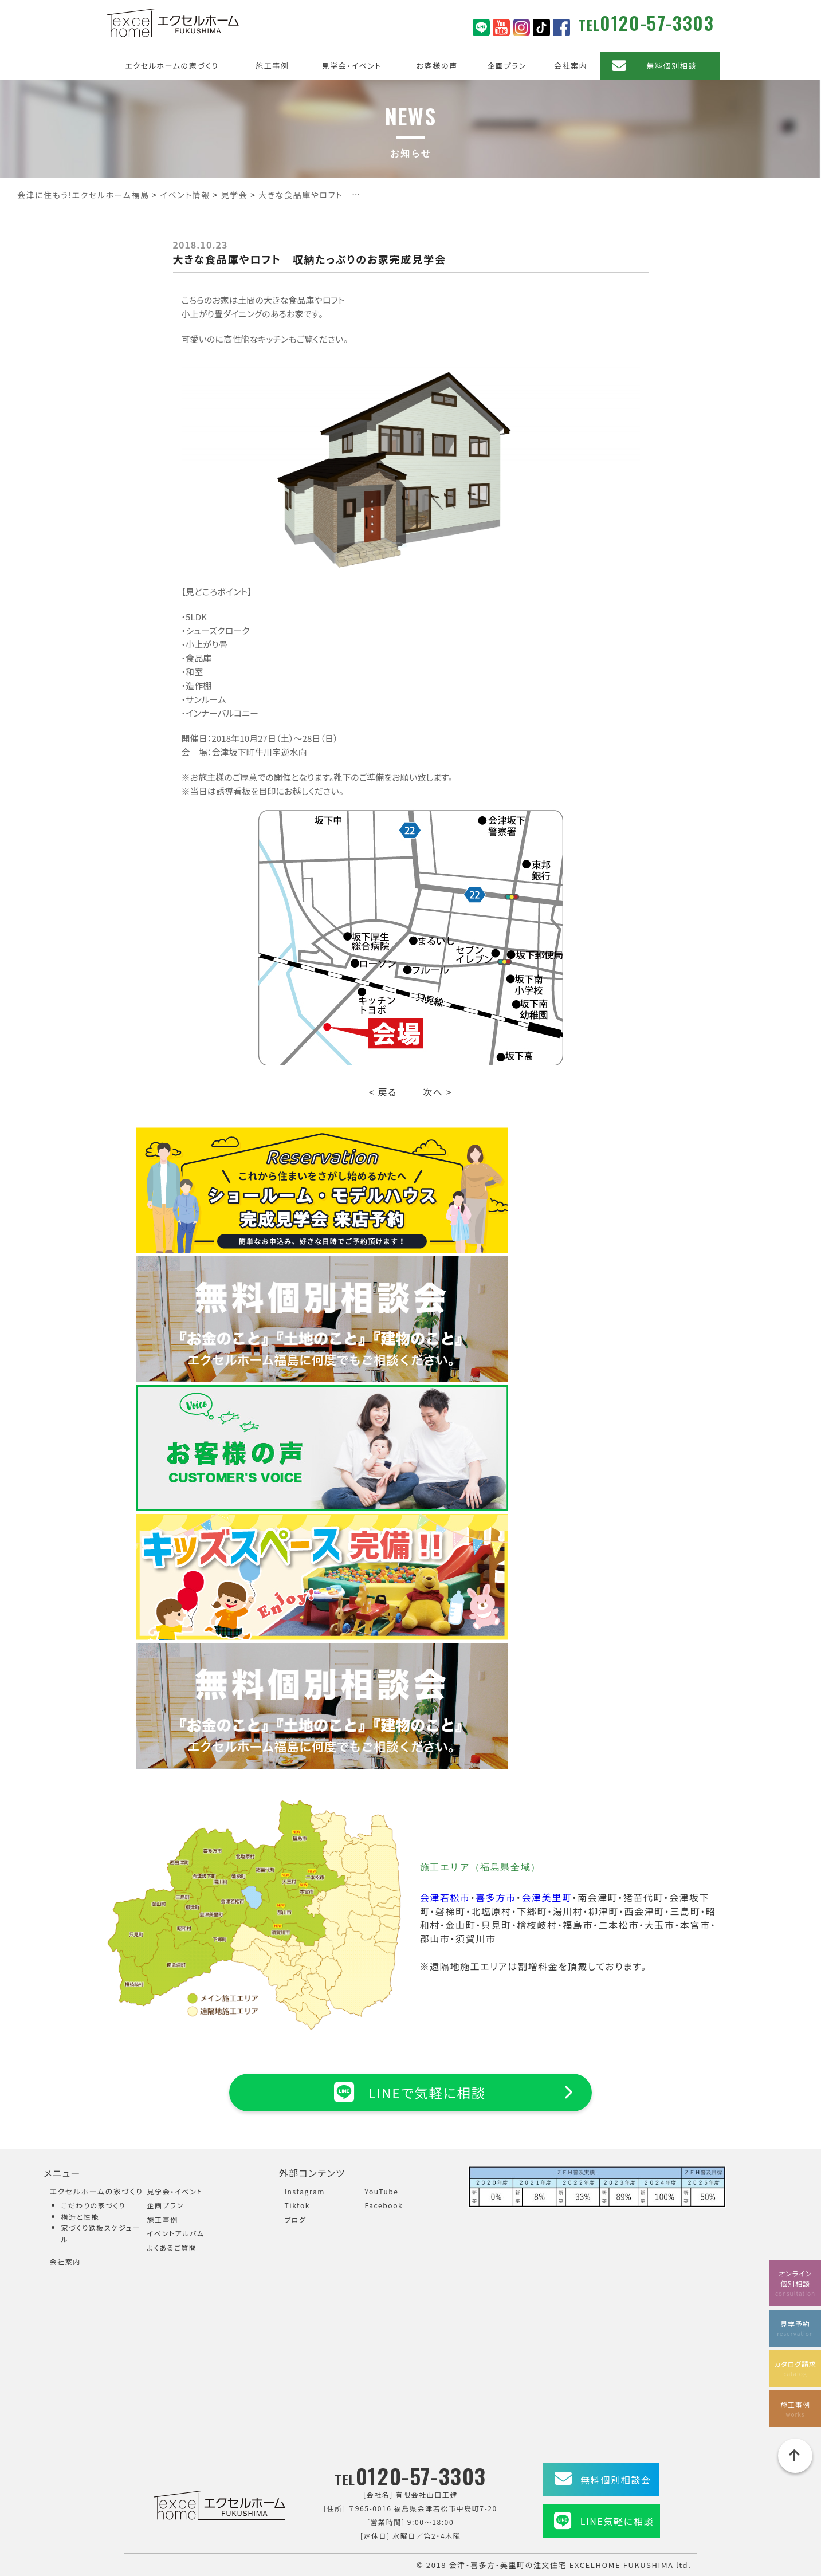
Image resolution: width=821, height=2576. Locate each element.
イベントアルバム (176, 2233)
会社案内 (570, 65)
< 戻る (383, 1092)
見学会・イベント (352, 65)
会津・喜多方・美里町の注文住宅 (508, 2564)
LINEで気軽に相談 (410, 2092)
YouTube (382, 2191)
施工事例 (272, 65)
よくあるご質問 (172, 2247)
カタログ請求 (795, 2368)
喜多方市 (496, 1897)
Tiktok (298, 2205)
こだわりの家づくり (93, 2205)
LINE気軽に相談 (617, 2521)
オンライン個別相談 (795, 2281)
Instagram (305, 2191)
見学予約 (795, 2327)
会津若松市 (445, 1897)
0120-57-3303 (657, 22)
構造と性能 (80, 2216)
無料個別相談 (671, 65)
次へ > (437, 1092)
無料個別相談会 (615, 2480)
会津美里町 (546, 1897)
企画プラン (507, 65)
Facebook (384, 2205)
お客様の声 (437, 65)
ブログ (296, 2219)
